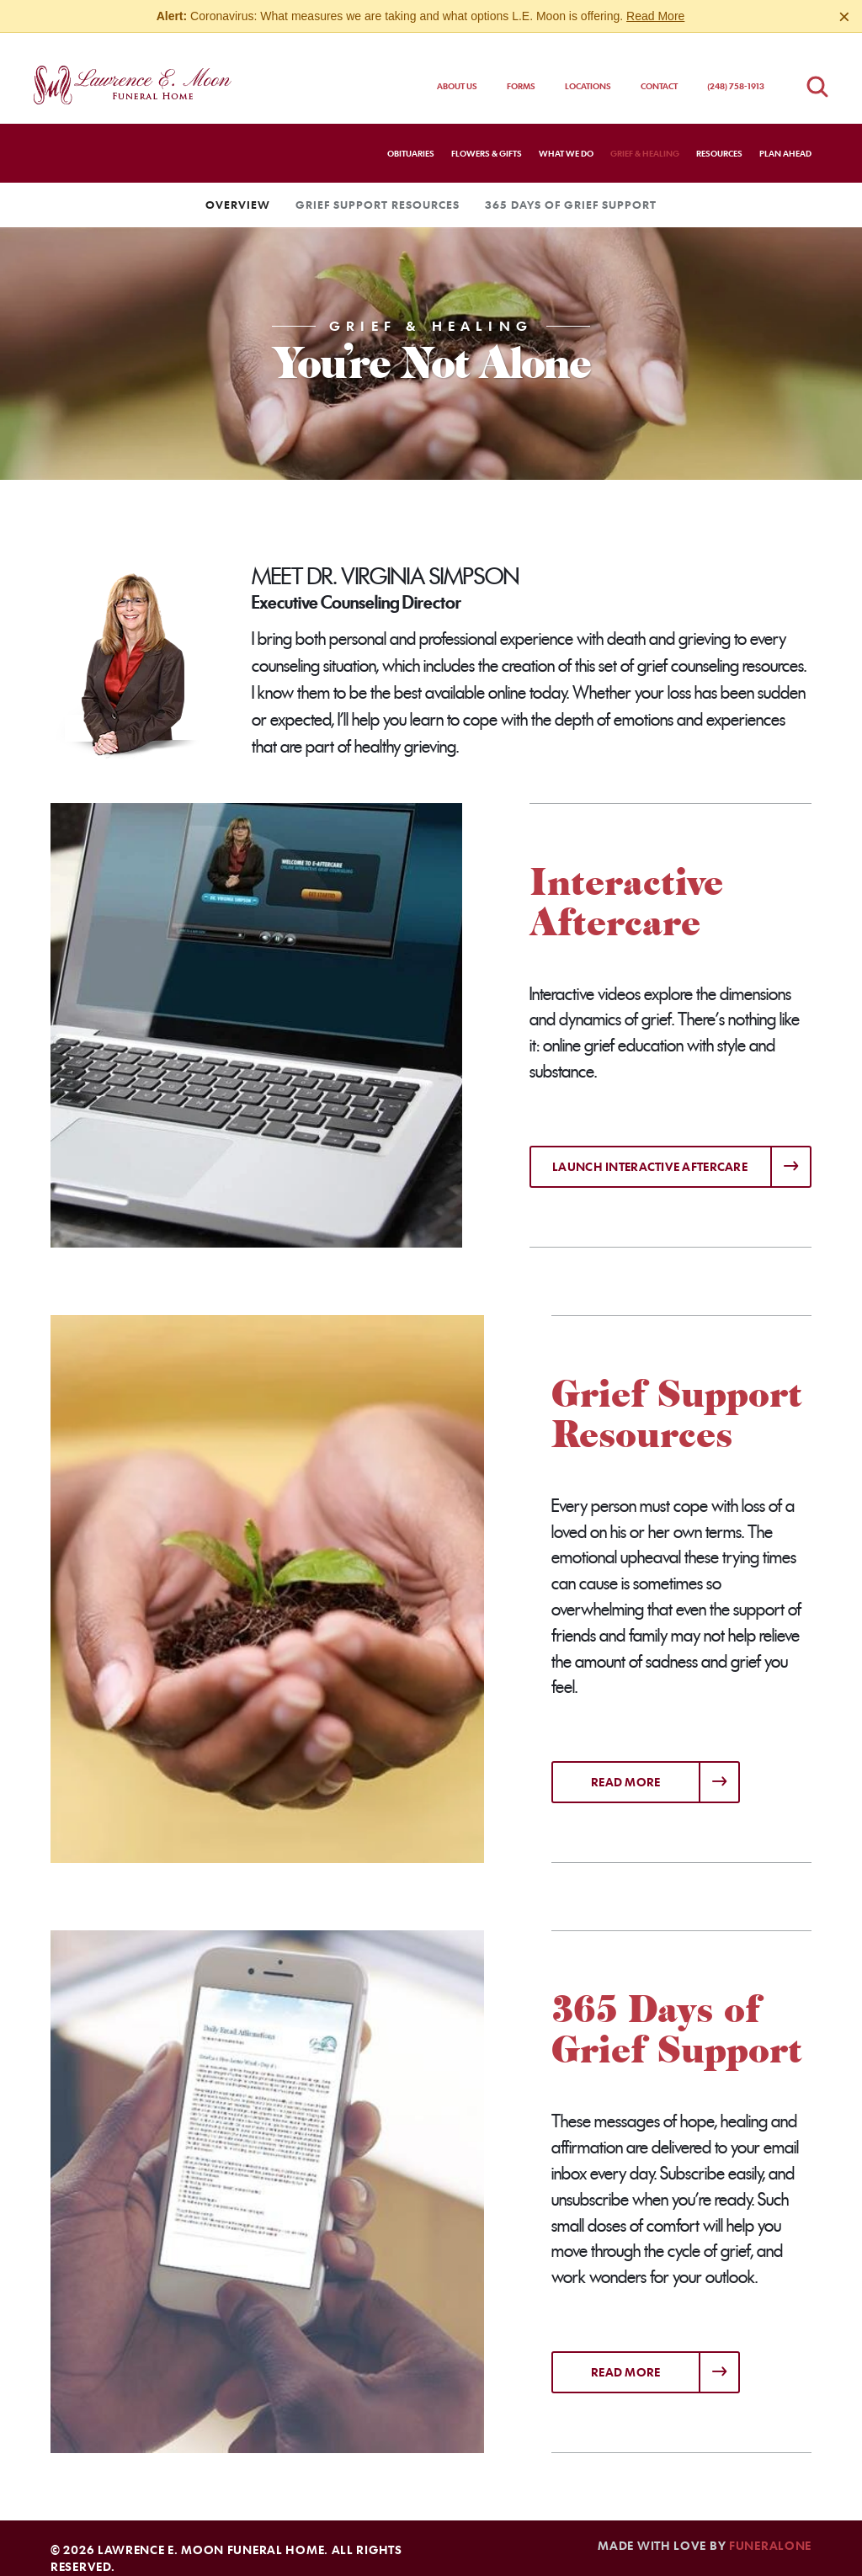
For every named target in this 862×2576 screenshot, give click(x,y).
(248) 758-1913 (735, 71)
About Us (457, 71)
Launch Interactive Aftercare (650, 1151)
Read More (655, 16)
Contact (659, 71)
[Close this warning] (844, 16)
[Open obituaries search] (817, 71)
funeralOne (770, 2530)
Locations (588, 71)
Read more (665, 1761)
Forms (521, 71)
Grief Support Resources (377, 189)
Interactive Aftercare (626, 887)
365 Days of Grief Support (571, 189)
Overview (237, 189)
